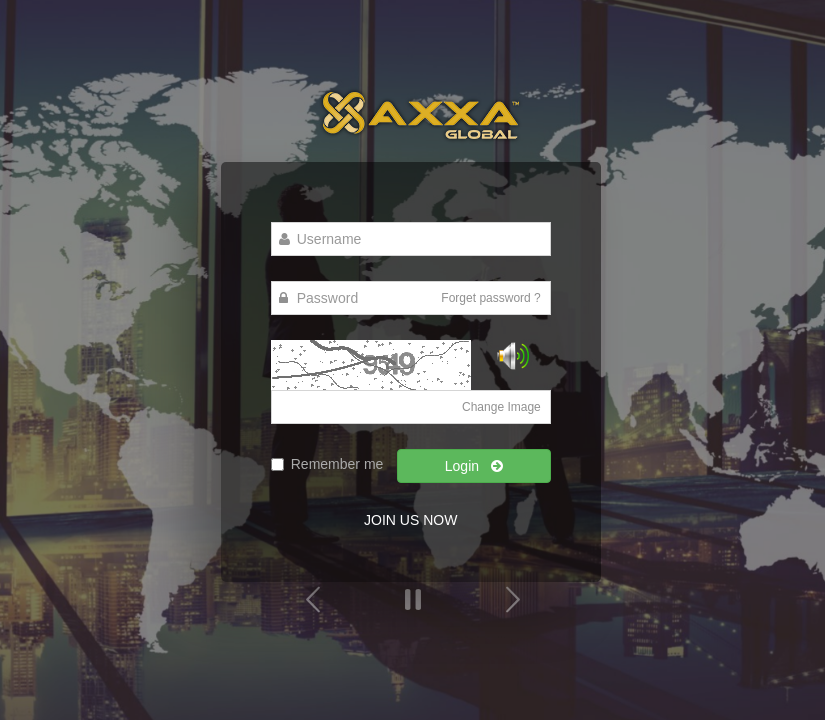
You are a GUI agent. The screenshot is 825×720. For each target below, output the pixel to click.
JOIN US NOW (410, 520)
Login (474, 466)
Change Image (501, 407)
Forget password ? (490, 298)
